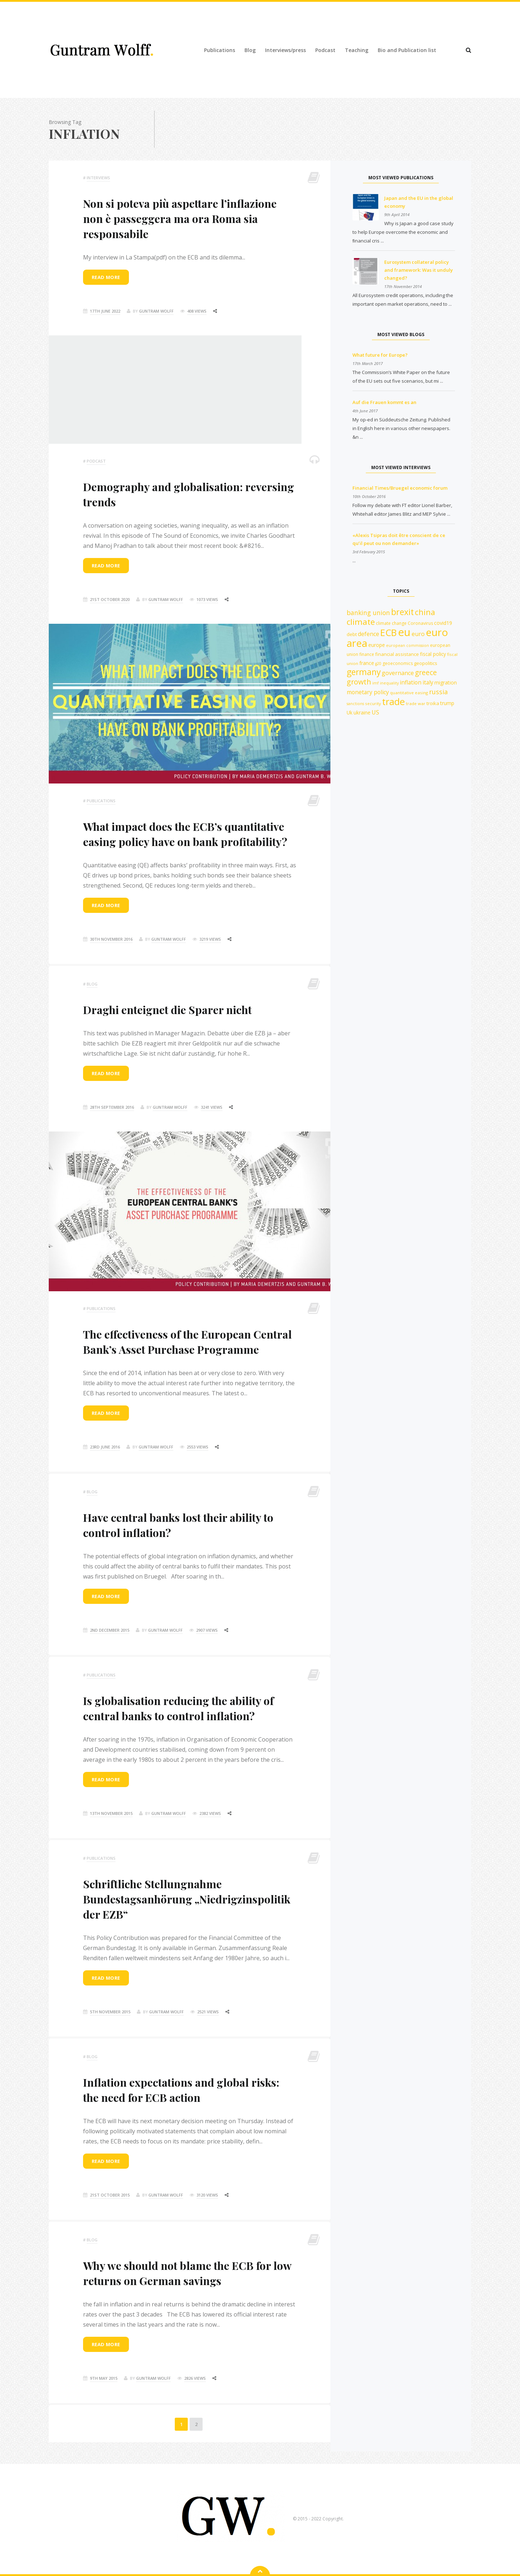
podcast (96, 461)
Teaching (356, 50)
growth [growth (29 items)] (359, 682)
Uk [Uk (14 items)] (349, 712)
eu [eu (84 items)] (404, 632)
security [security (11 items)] (373, 703)
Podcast (325, 50)
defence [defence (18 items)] (368, 634)
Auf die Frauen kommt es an (384, 402)
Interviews (98, 177)
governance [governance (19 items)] (398, 673)
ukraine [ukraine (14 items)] (362, 712)
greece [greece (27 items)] (426, 672)
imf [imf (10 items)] (375, 683)
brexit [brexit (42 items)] (402, 612)
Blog (250, 50)
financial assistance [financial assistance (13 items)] (397, 654)
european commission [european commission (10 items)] (407, 645)
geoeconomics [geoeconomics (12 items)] (397, 663)
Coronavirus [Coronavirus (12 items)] (420, 623)
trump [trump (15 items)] (447, 703)
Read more (106, 277)
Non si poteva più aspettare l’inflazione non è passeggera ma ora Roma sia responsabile (180, 218)
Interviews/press (285, 50)
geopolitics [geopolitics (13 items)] (425, 663)
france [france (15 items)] (366, 663)
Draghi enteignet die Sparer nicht (167, 1010)
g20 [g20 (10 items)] (378, 663)
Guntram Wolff (156, 311)
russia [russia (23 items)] (438, 691)
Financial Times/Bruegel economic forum (399, 488)
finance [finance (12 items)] (366, 654)
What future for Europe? (380, 355)
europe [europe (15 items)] (376, 644)
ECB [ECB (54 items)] (388, 632)
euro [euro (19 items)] (418, 634)
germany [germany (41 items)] (364, 672)
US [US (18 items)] (375, 712)
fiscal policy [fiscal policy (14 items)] (433, 654)
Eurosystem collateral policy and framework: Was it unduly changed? (418, 270)
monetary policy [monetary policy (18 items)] (368, 692)
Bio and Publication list (407, 50)
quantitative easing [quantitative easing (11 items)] (409, 692)
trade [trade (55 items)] (393, 701)
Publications (219, 50)
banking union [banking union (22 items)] (368, 612)
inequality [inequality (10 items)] (389, 683)
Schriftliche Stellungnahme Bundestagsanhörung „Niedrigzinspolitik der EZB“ (186, 1899)
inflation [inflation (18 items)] (410, 682)
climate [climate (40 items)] (361, 621)
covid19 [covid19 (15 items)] (443, 622)
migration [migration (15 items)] (445, 682)
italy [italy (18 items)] (427, 682)
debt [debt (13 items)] (352, 634)
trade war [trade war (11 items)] (415, 703)
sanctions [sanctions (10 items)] (355, 703)
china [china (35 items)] (425, 612)
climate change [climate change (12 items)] (391, 623)
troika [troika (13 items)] (432, 703)
